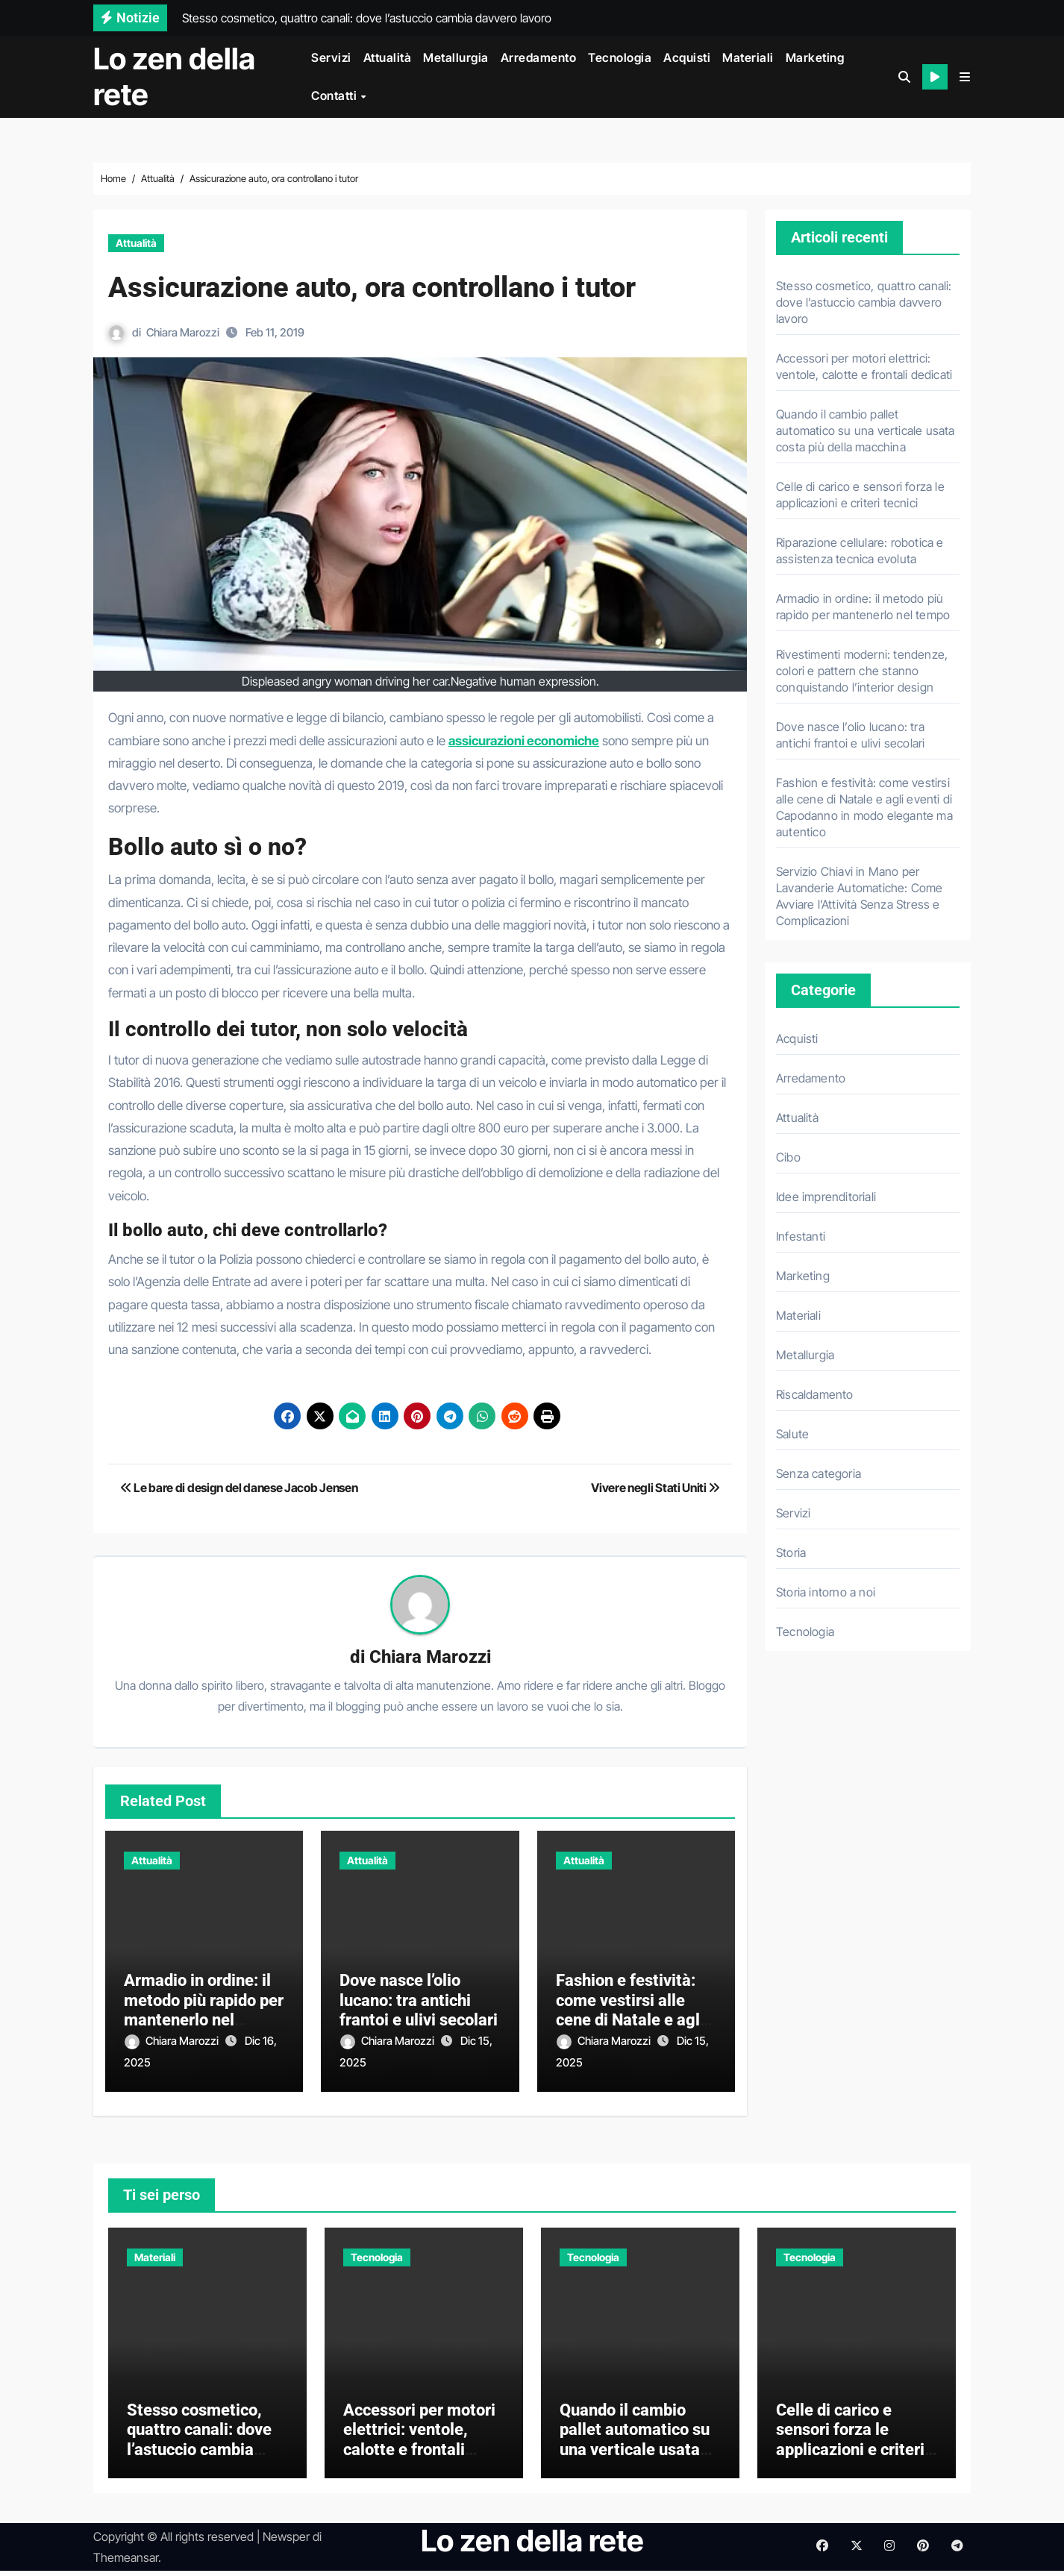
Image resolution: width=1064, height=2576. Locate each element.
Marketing (815, 57)
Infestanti (800, 1236)
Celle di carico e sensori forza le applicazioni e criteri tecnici (850, 2444)
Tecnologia (619, 57)
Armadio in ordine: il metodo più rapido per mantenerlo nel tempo (204, 2010)
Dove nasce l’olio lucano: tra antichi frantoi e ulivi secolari (418, 2001)
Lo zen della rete (174, 76)
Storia (791, 1552)
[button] (965, 77)
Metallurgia (456, 57)
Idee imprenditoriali (826, 1196)
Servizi (331, 57)
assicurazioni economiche (523, 740)
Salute (792, 1433)
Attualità (387, 57)
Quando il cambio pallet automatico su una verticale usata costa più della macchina (865, 430)
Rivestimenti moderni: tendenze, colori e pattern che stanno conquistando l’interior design (862, 671)
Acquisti (686, 57)
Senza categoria (818, 1473)
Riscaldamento (815, 1394)
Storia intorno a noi (825, 1592)
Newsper (286, 2541)
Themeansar (125, 2562)
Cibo (788, 1157)
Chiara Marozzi (182, 332)
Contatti (335, 95)
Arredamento (539, 57)
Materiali (748, 57)
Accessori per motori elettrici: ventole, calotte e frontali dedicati (419, 2444)
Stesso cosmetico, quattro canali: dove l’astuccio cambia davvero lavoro (864, 302)
